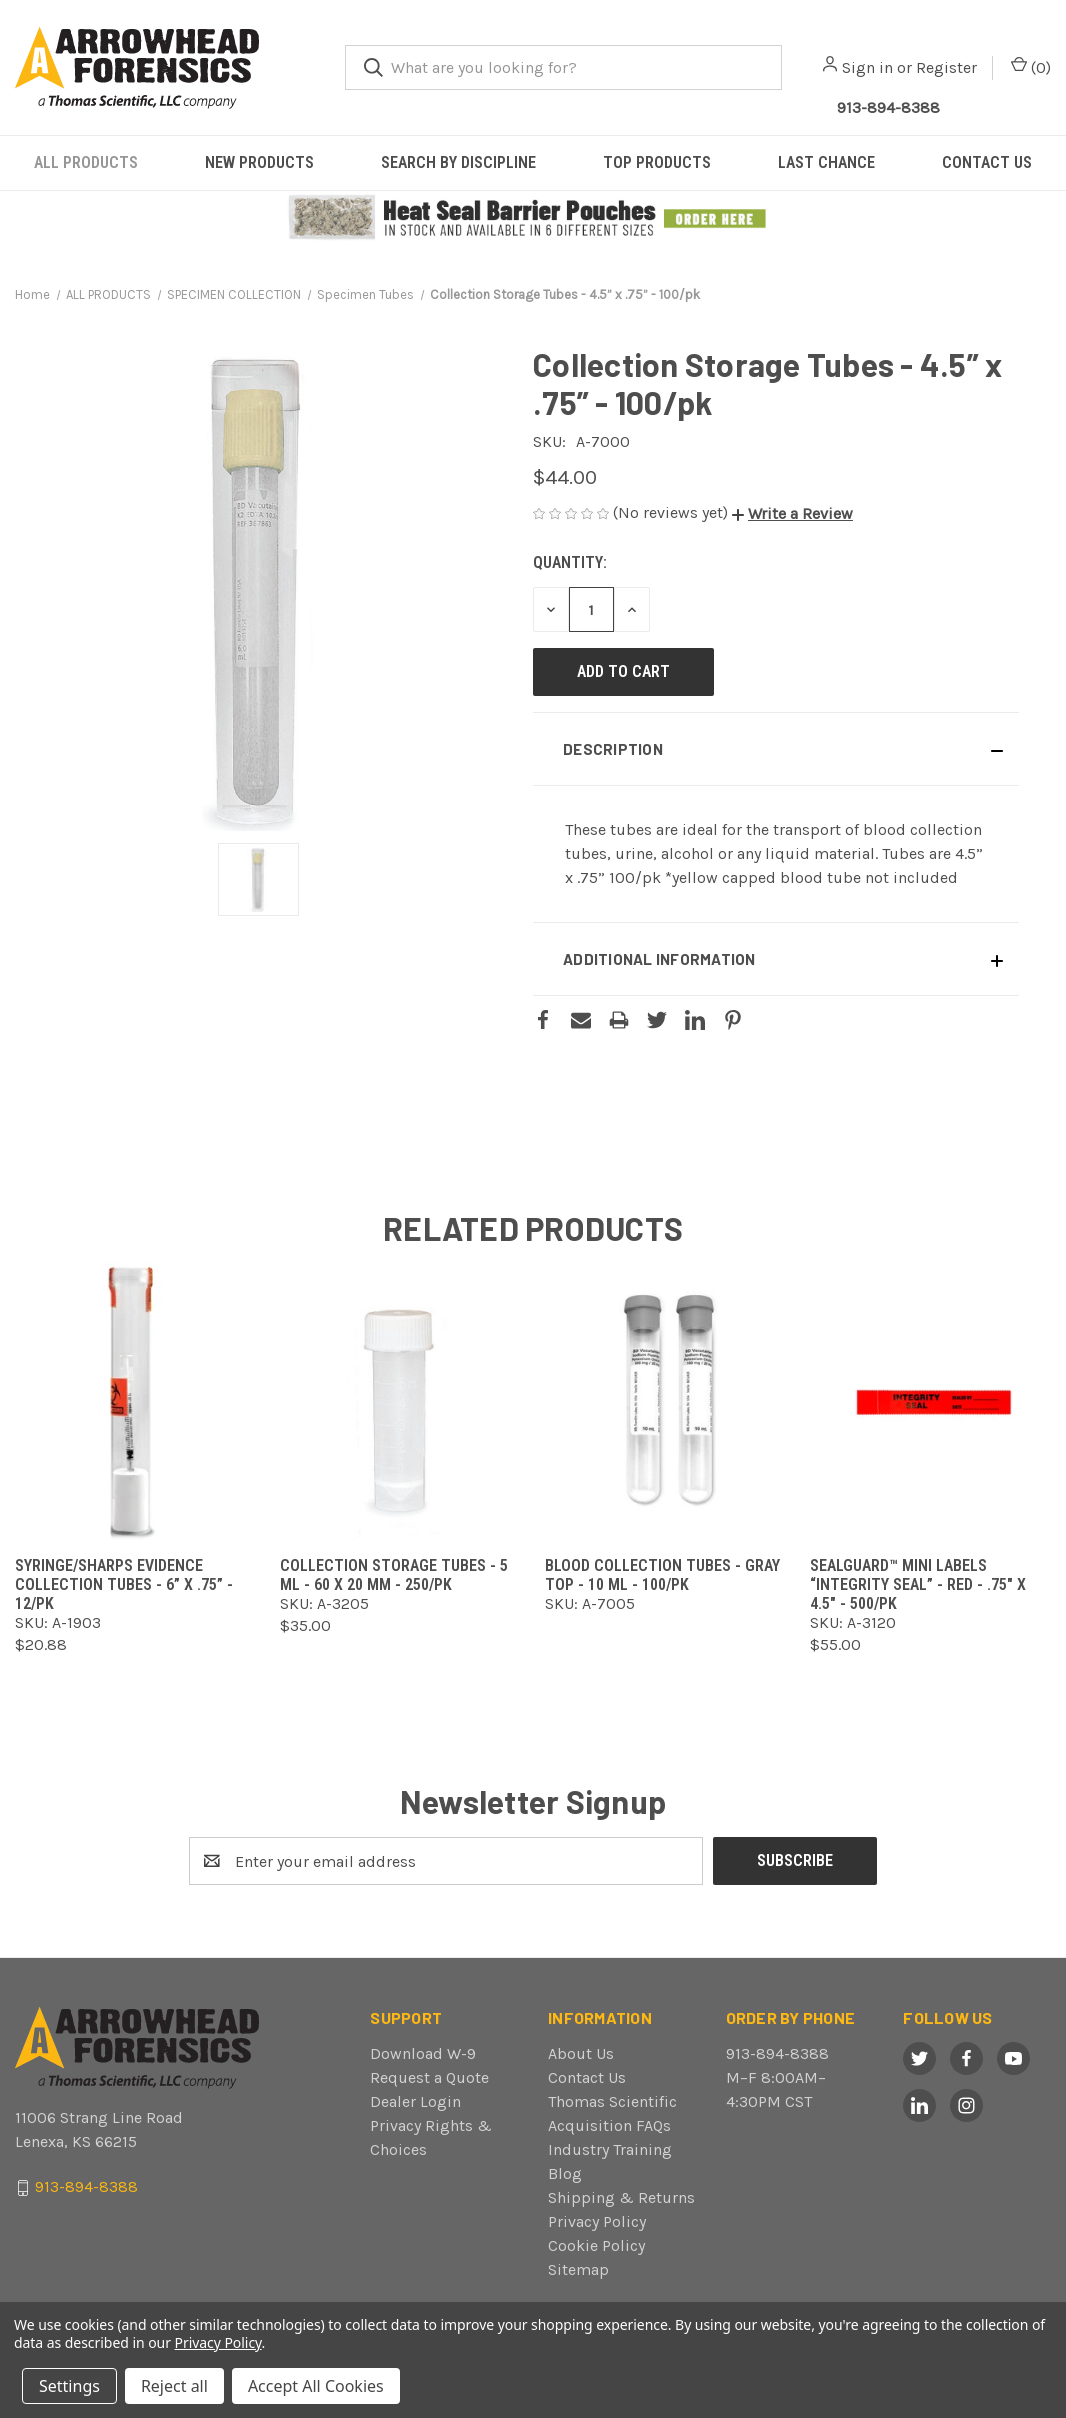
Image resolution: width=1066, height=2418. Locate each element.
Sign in (867, 67)
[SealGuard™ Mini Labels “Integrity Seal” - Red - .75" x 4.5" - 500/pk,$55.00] (930, 1401)
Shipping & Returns (621, 2197)
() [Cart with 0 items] (1031, 66)
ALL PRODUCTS (86, 162)
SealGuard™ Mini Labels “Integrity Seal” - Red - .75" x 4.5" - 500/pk (918, 1584)
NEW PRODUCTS (259, 162)
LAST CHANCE (826, 162)
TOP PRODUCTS (657, 162)
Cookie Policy (596, 2245)
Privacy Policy (597, 2221)
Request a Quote (429, 2077)
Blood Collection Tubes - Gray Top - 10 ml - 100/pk (662, 1575)
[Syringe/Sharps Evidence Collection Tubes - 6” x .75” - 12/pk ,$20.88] (135, 1401)
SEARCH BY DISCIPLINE (458, 162)
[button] (533, 218)
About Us (581, 2053)
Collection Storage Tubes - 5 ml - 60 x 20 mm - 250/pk (394, 1575)
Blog (565, 2173)
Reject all (174, 2386)
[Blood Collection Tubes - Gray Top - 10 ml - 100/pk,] (665, 1401)
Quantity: (570, 562)
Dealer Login (415, 2101)
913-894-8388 (777, 2053)
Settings (69, 2386)
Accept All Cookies (316, 2386)
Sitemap (578, 2269)
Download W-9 (423, 2053)
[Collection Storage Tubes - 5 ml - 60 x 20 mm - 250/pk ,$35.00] (400, 1401)
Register (946, 67)
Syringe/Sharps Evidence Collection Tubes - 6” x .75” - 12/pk (124, 1584)
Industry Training (610, 2149)
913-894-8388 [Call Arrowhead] (888, 107)
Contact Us (587, 2077)
